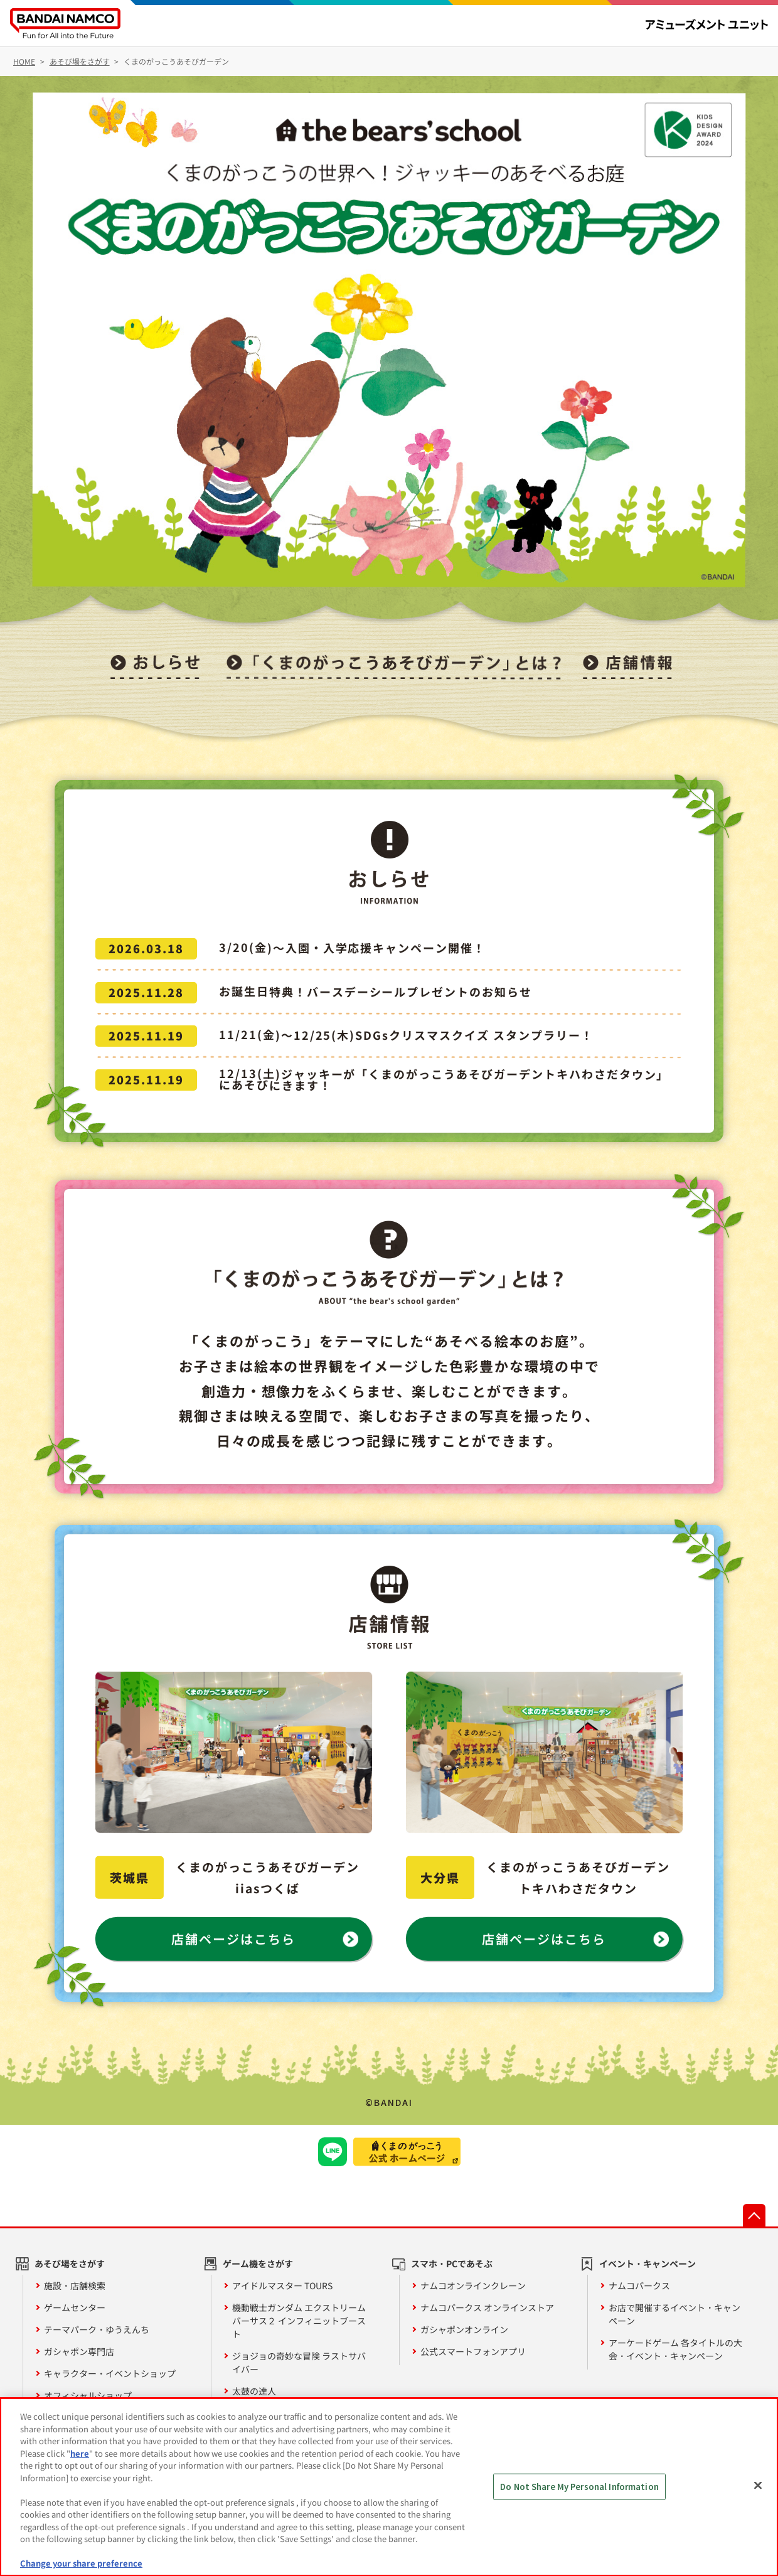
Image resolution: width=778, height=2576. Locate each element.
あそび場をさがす (70, 2263)
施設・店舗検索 (74, 2285)
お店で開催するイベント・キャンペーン (674, 2314)
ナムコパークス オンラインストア (487, 2307)
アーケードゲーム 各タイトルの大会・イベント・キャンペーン (675, 2349)
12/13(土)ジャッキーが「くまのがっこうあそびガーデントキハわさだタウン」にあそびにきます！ (444, 1079)
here (79, 2453)
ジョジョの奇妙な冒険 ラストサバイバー (299, 2362)
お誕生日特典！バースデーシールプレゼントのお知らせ (375, 991)
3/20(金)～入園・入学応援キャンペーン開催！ (352, 947)
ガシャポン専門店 (79, 2351)
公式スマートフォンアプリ (473, 2351)
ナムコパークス (639, 2285)
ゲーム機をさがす (258, 2263)
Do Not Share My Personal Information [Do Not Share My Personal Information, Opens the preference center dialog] (579, 2487)
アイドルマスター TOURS (282, 2285)
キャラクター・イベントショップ (110, 2373)
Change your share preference (81, 2563)
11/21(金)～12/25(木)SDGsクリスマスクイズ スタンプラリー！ (406, 1035)
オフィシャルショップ (88, 2395)
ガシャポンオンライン (464, 2329)
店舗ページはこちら (233, 1939)
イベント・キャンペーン (647, 2263)
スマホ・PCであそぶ (452, 2263)
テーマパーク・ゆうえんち (96, 2329)
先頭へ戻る (754, 2215)
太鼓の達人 (254, 2391)
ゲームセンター (74, 2307)
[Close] (758, 2485)
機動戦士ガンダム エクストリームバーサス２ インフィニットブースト (299, 2320)
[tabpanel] (389, 340)
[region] (389, 2487)
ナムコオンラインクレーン (473, 2285)
